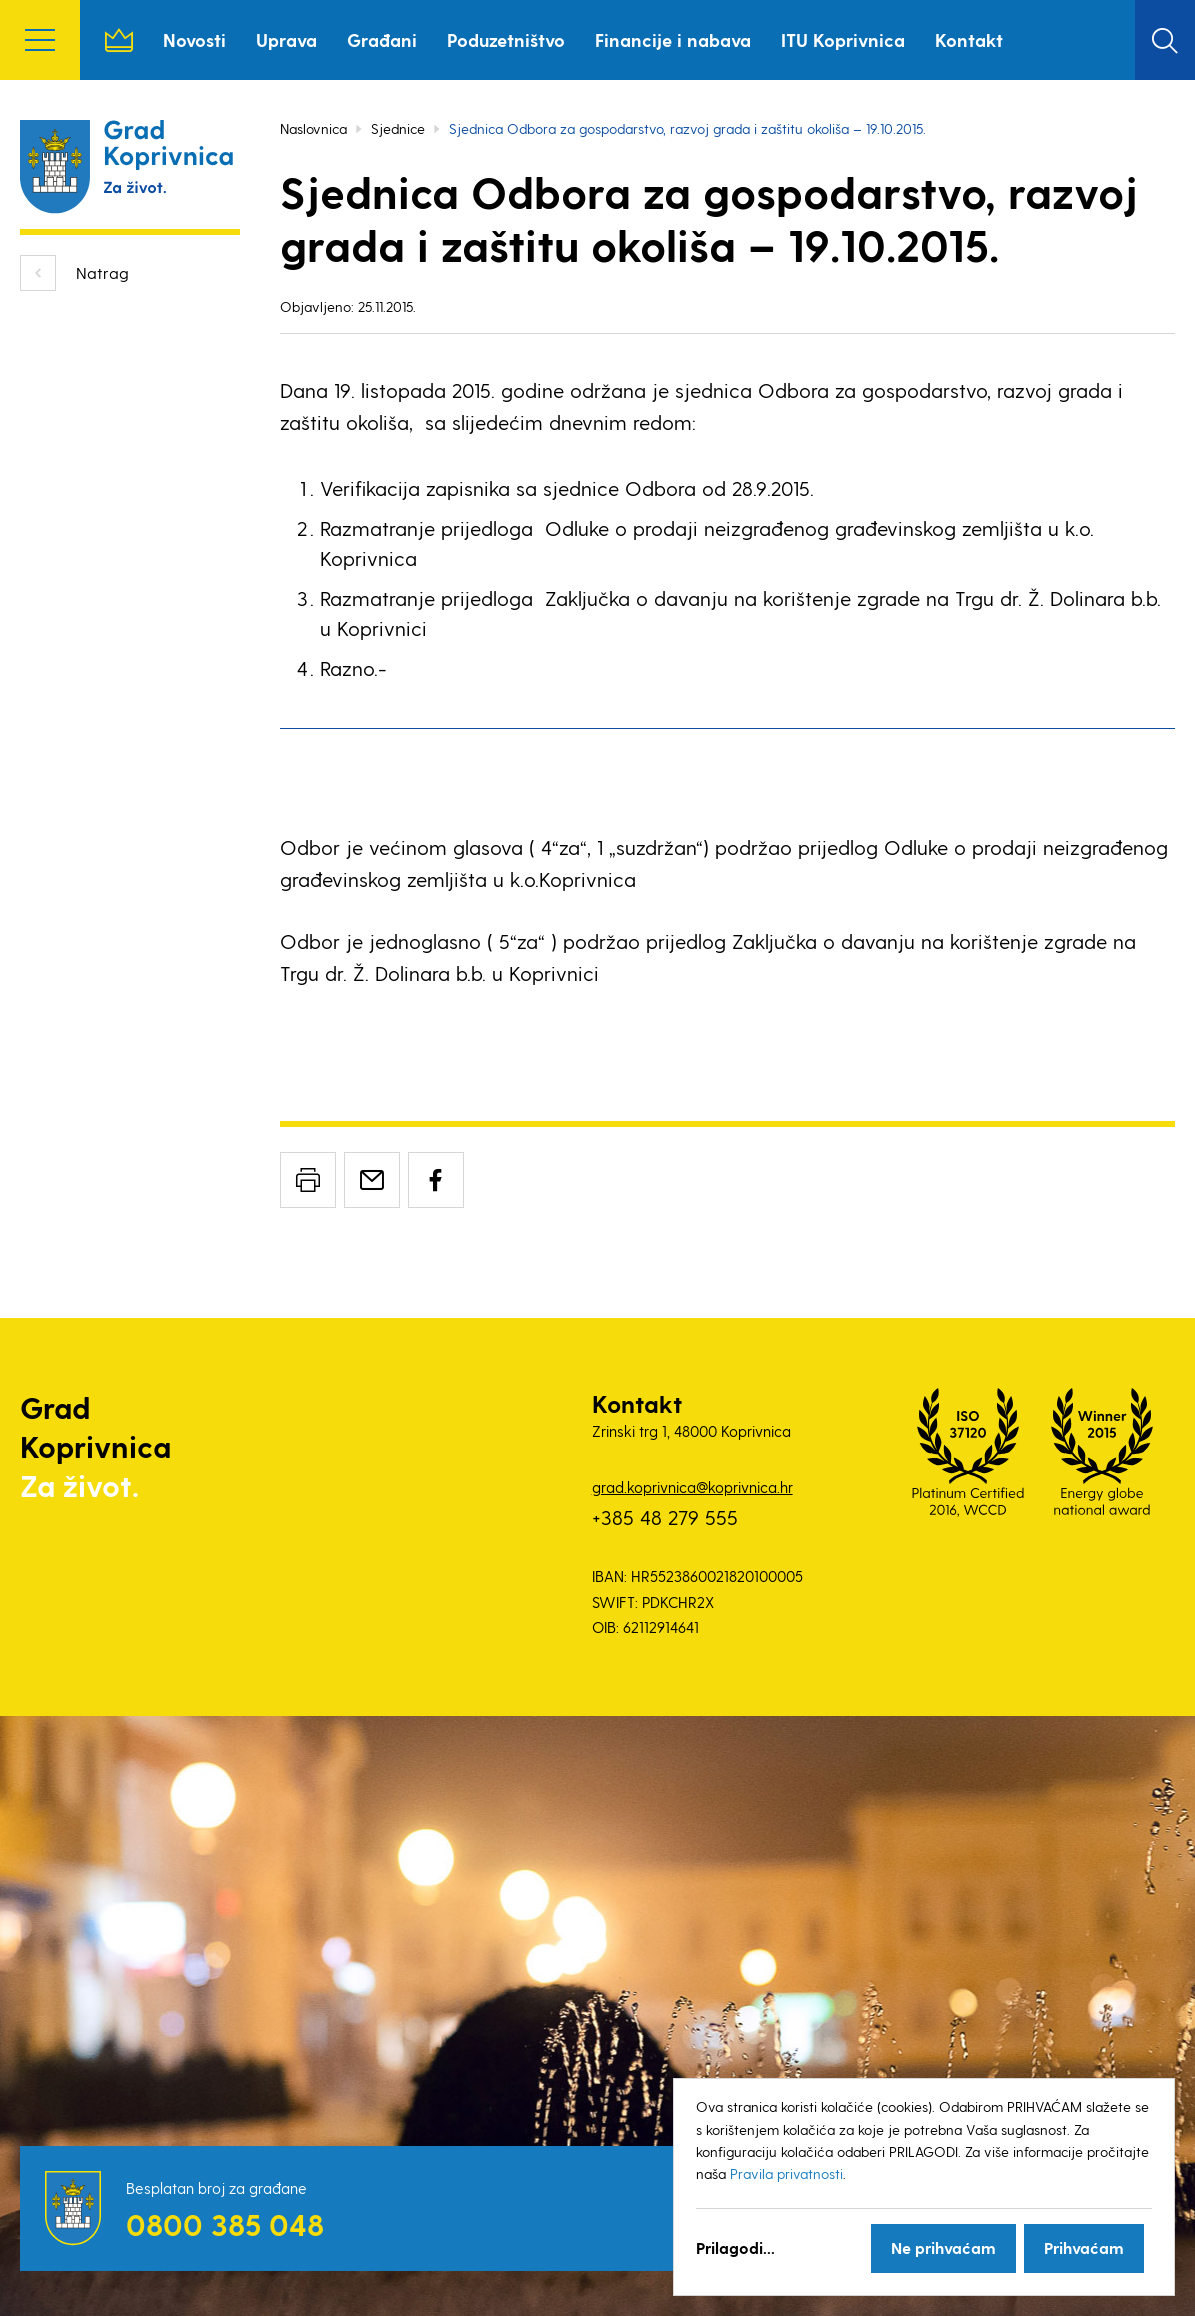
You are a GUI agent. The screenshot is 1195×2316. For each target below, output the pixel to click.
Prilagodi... (735, 2247)
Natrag (102, 272)
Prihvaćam (1084, 2247)
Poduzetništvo (506, 39)
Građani (382, 39)
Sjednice (398, 128)
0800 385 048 (225, 2224)
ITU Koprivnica (843, 39)
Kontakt (969, 39)
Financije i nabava (673, 39)
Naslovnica (119, 40)
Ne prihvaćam (943, 2247)
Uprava (286, 39)
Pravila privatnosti (786, 2173)
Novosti (194, 39)
